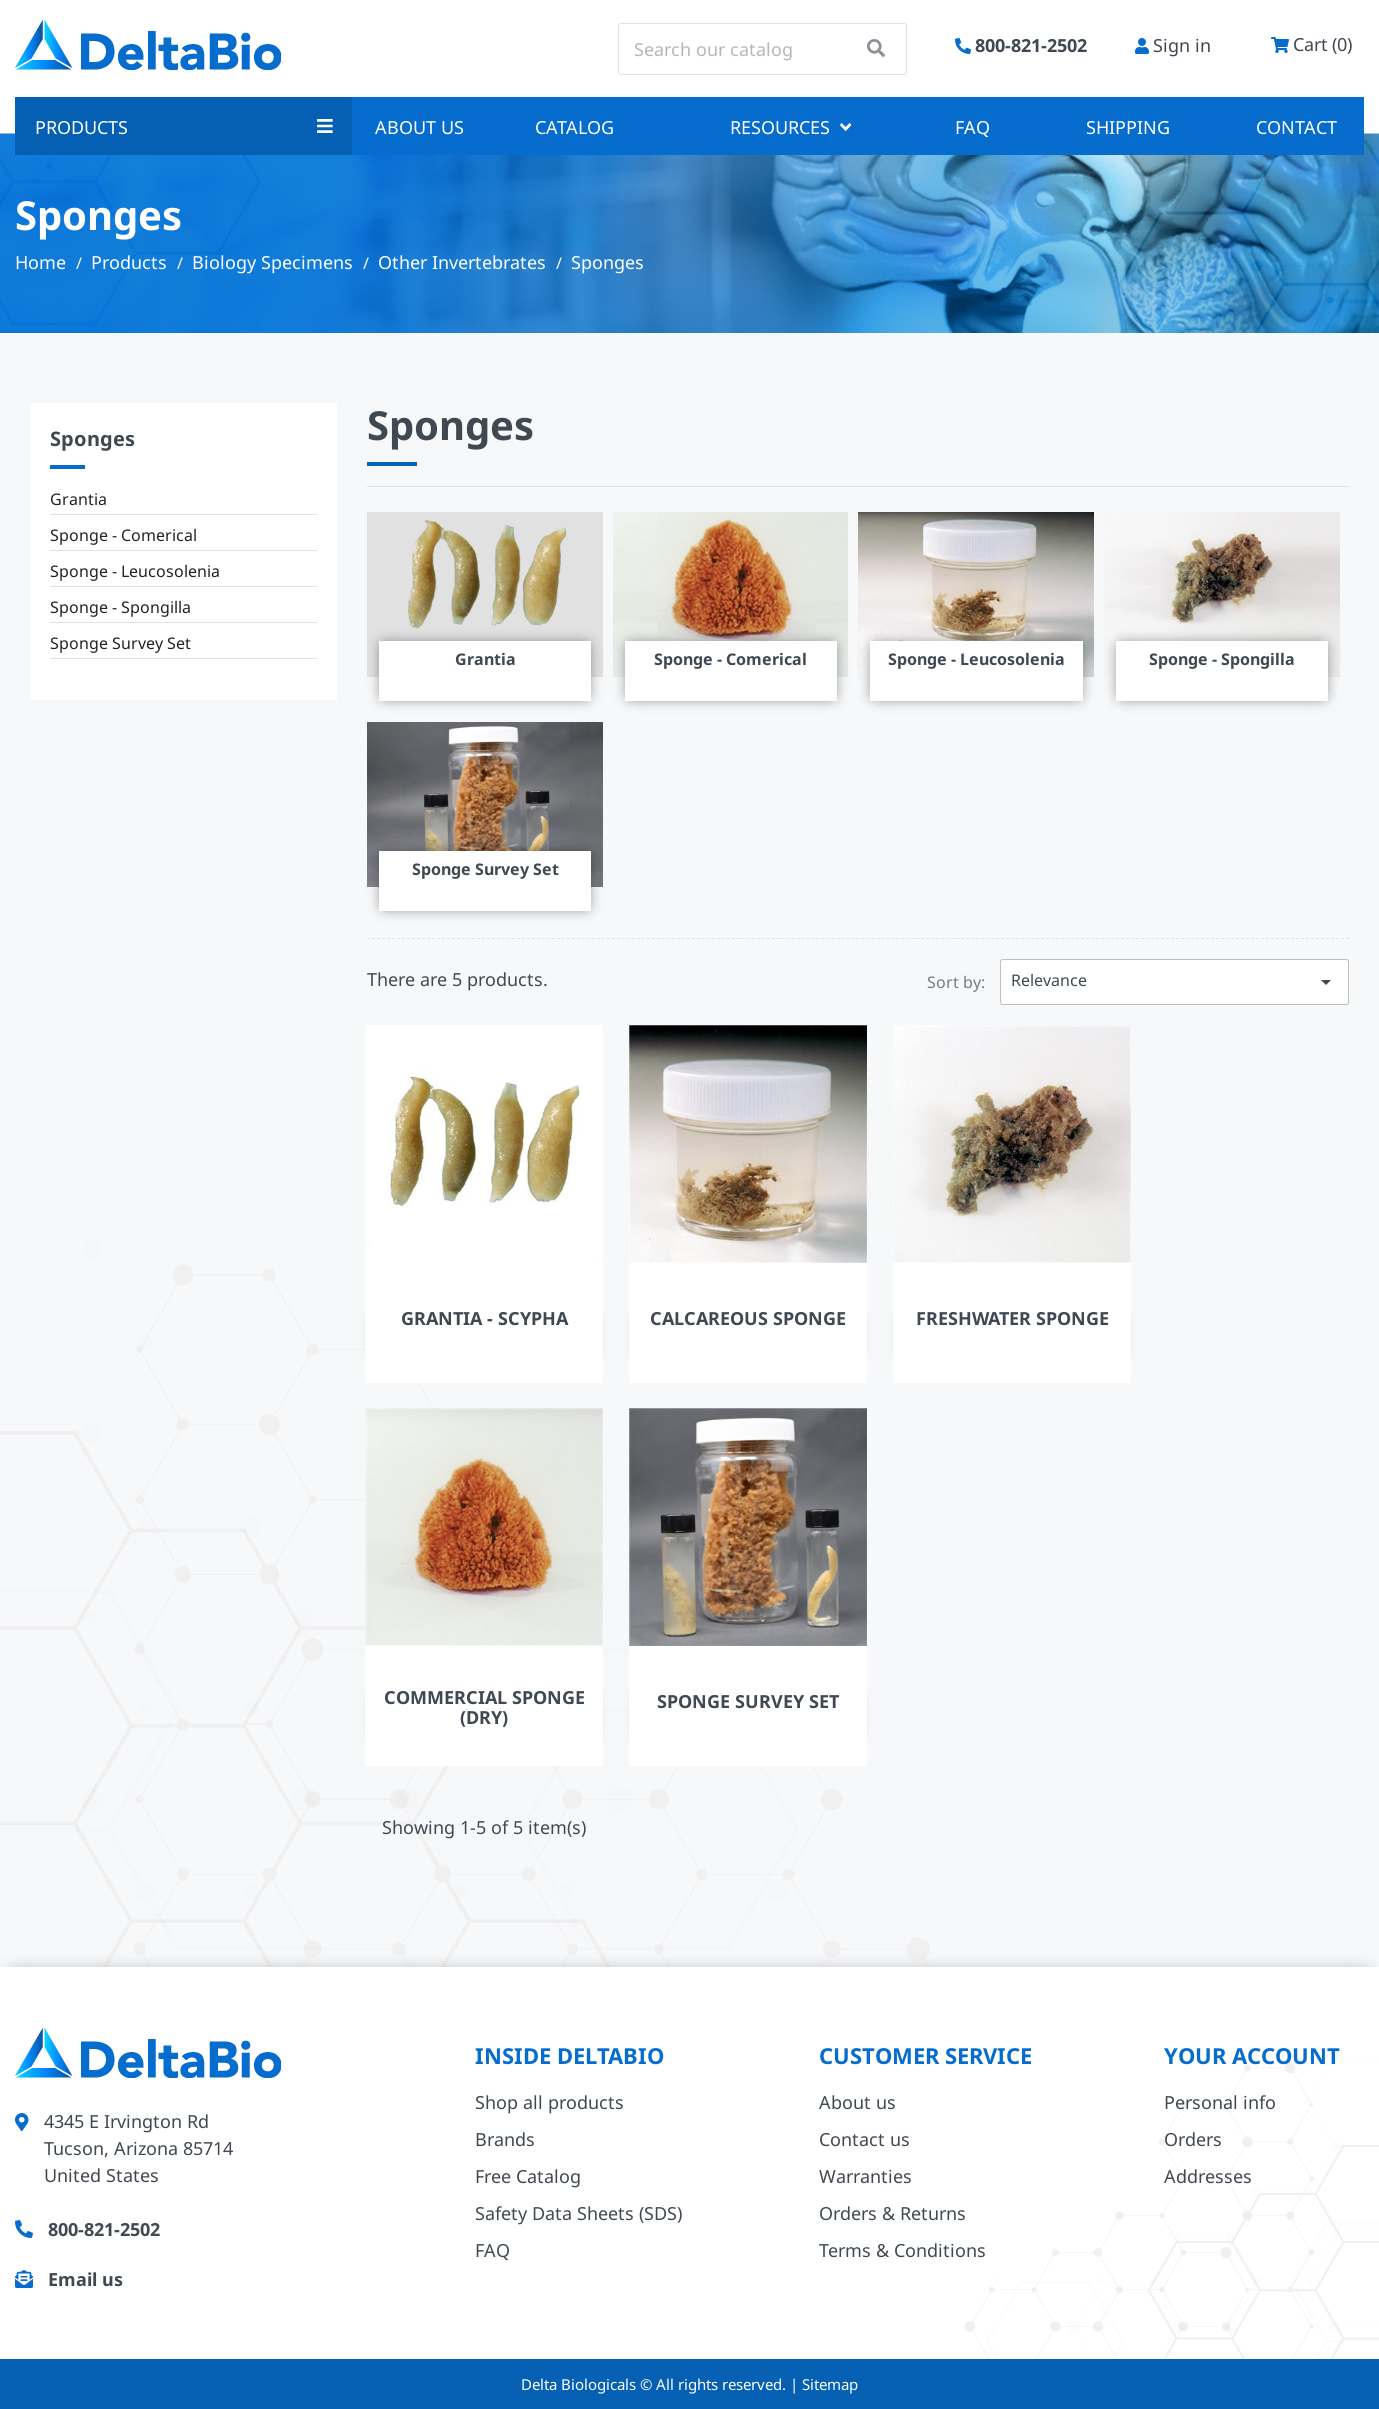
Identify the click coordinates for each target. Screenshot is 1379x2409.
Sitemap (830, 2384)
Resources (790, 127)
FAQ (972, 127)
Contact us (864, 2139)
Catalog (574, 127)
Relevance (1174, 981)
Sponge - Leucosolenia (135, 571)
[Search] (762, 49)
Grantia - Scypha (484, 1318)
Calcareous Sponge (748, 1318)
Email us (85, 2279)
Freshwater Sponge (1012, 1318)
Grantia (78, 499)
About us (419, 127)
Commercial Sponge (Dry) (484, 1707)
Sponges (92, 438)
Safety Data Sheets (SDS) (578, 2213)
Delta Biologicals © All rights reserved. (655, 2384)
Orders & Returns (892, 2213)
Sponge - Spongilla (120, 607)
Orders (1193, 2139)
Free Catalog (528, 2176)
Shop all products (549, 2102)
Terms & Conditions (902, 2250)
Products (183, 127)
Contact (1296, 127)
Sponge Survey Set (120, 643)
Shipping (1128, 127)
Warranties (865, 2176)
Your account (1252, 2055)
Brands (505, 2139)
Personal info (1220, 2102)
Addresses (1208, 2176)
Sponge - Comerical (123, 535)
